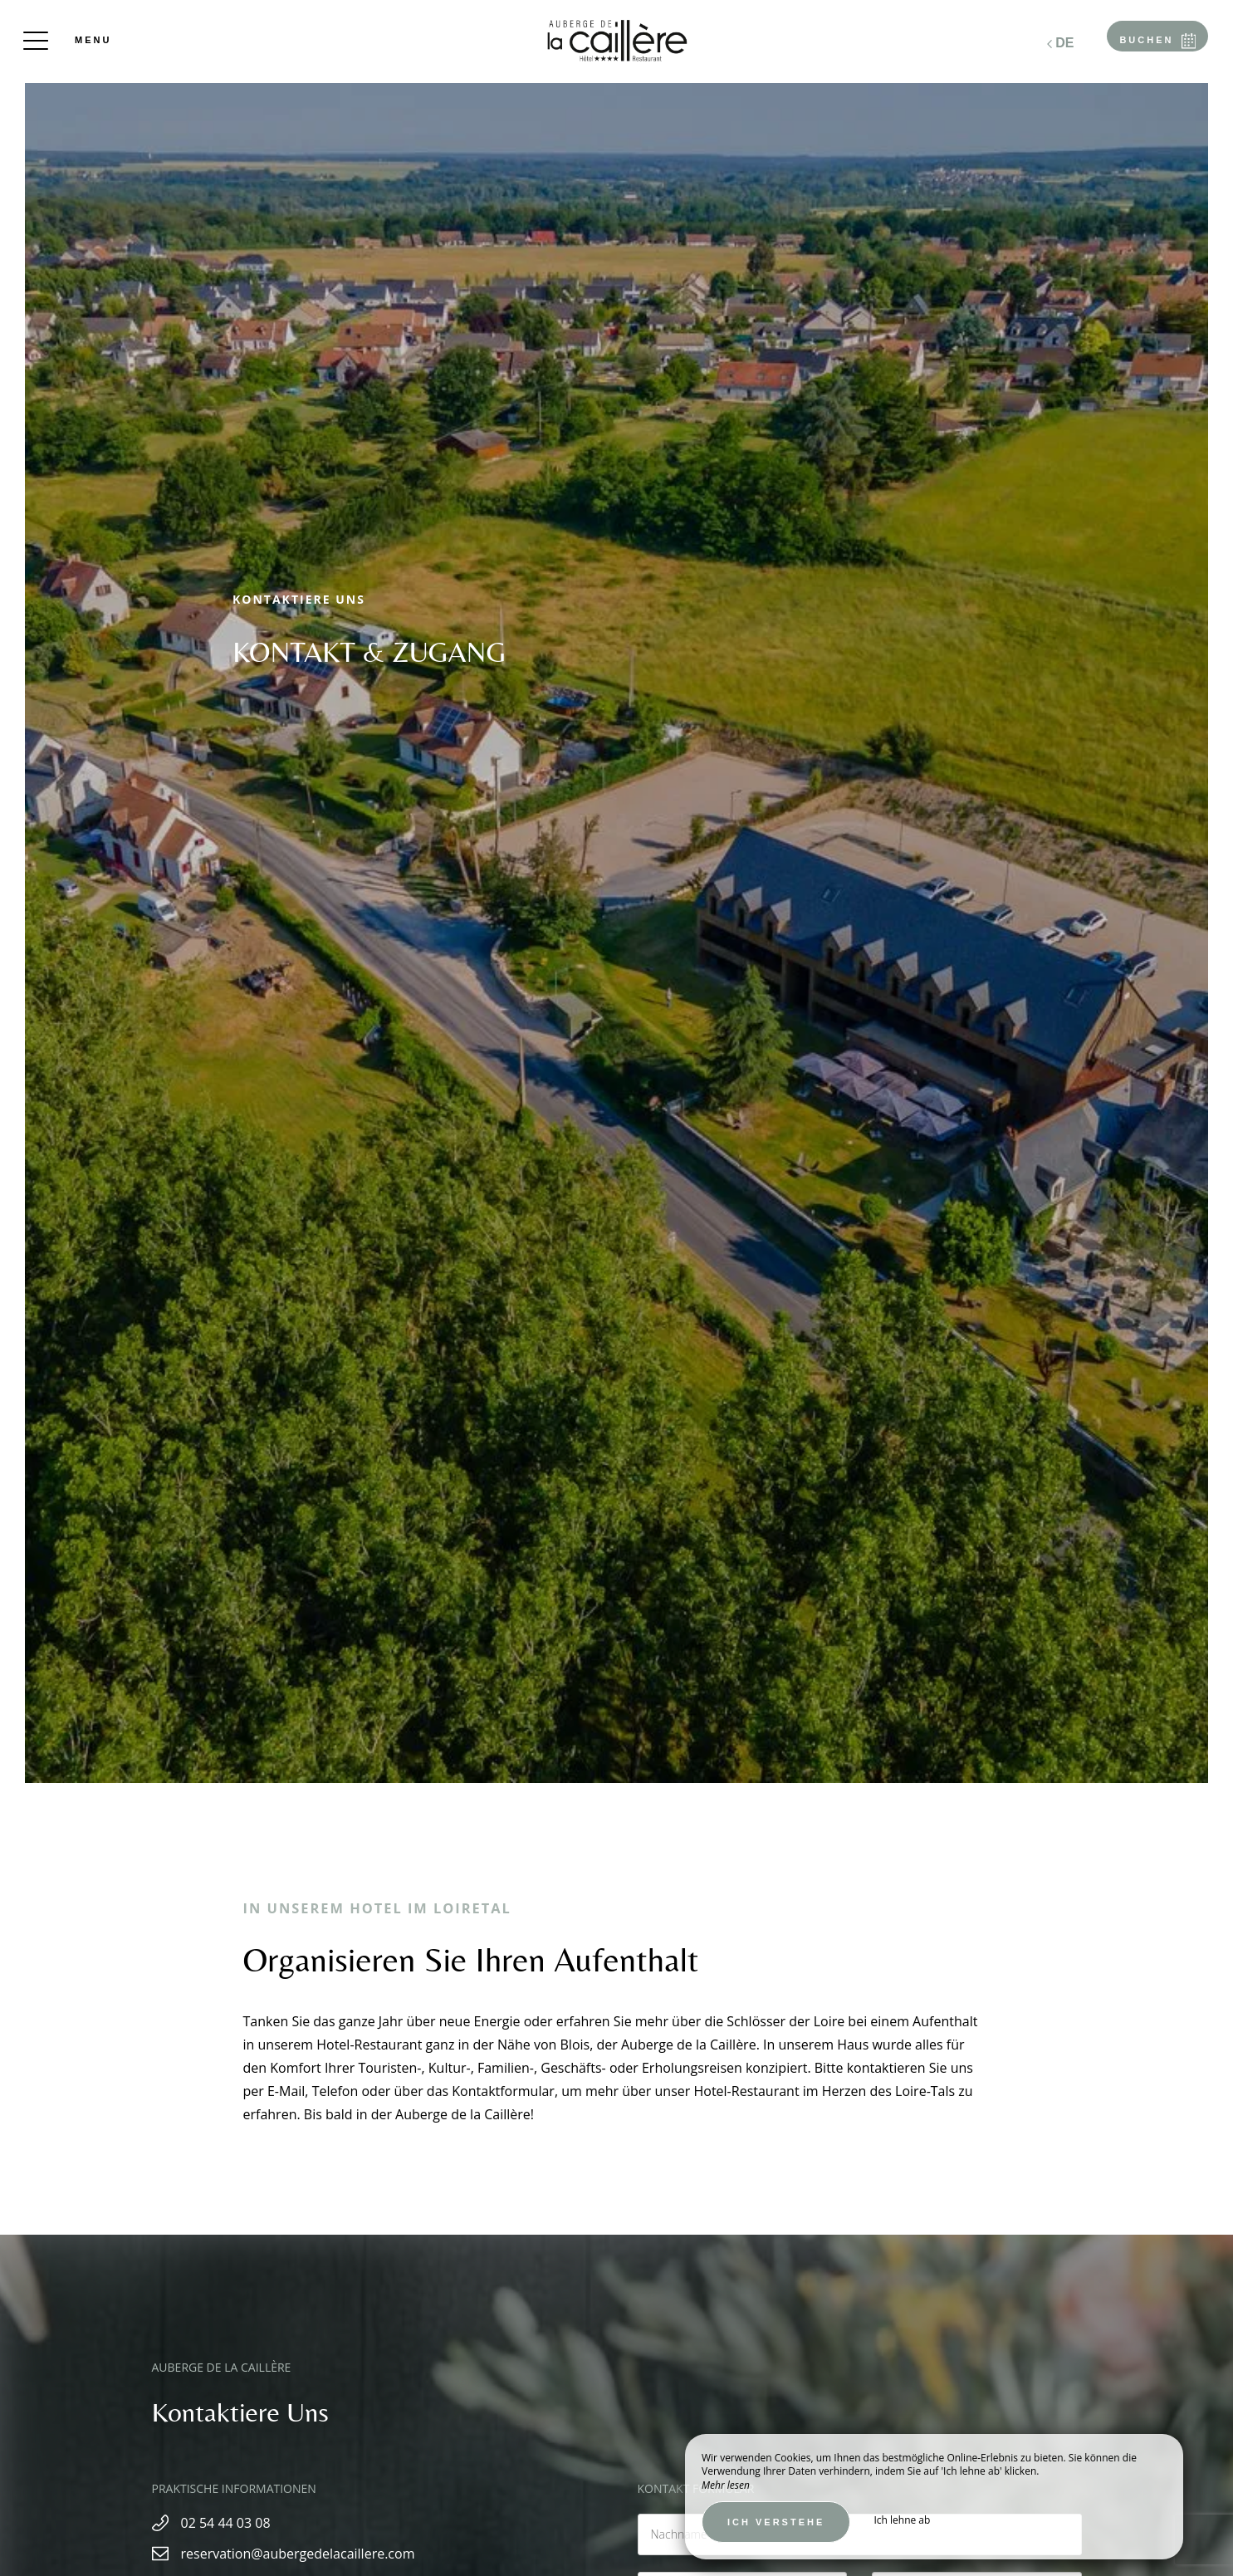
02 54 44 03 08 (226, 2523)
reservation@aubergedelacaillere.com (298, 2553)
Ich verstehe (775, 2522)
